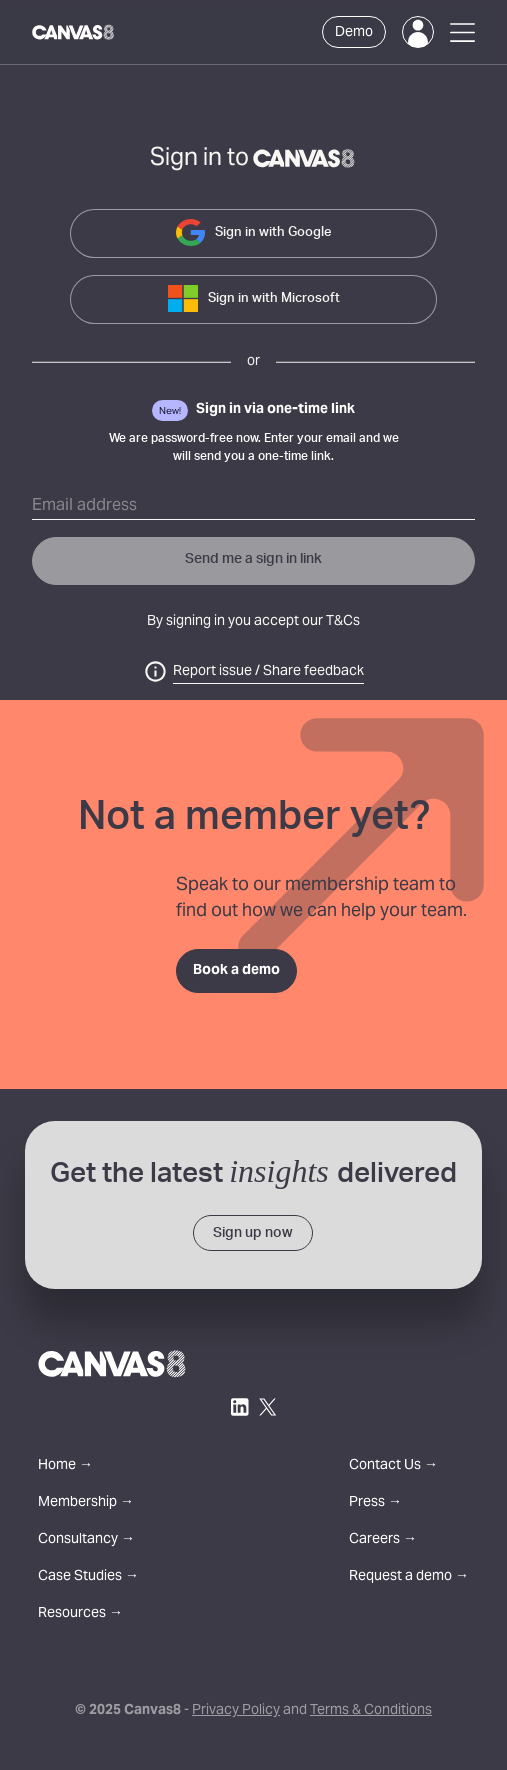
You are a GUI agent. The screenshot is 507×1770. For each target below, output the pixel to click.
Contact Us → (393, 1466)
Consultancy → (86, 1540)
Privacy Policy (236, 1711)
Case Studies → (88, 1577)
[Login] (418, 32)
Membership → (86, 1503)
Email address (84, 506)
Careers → (383, 1540)
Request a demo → (409, 1577)
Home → (65, 1466)
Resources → (80, 1614)
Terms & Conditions (371, 1711)
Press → (375, 1503)
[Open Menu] (462, 32)
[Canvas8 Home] (74, 32)
